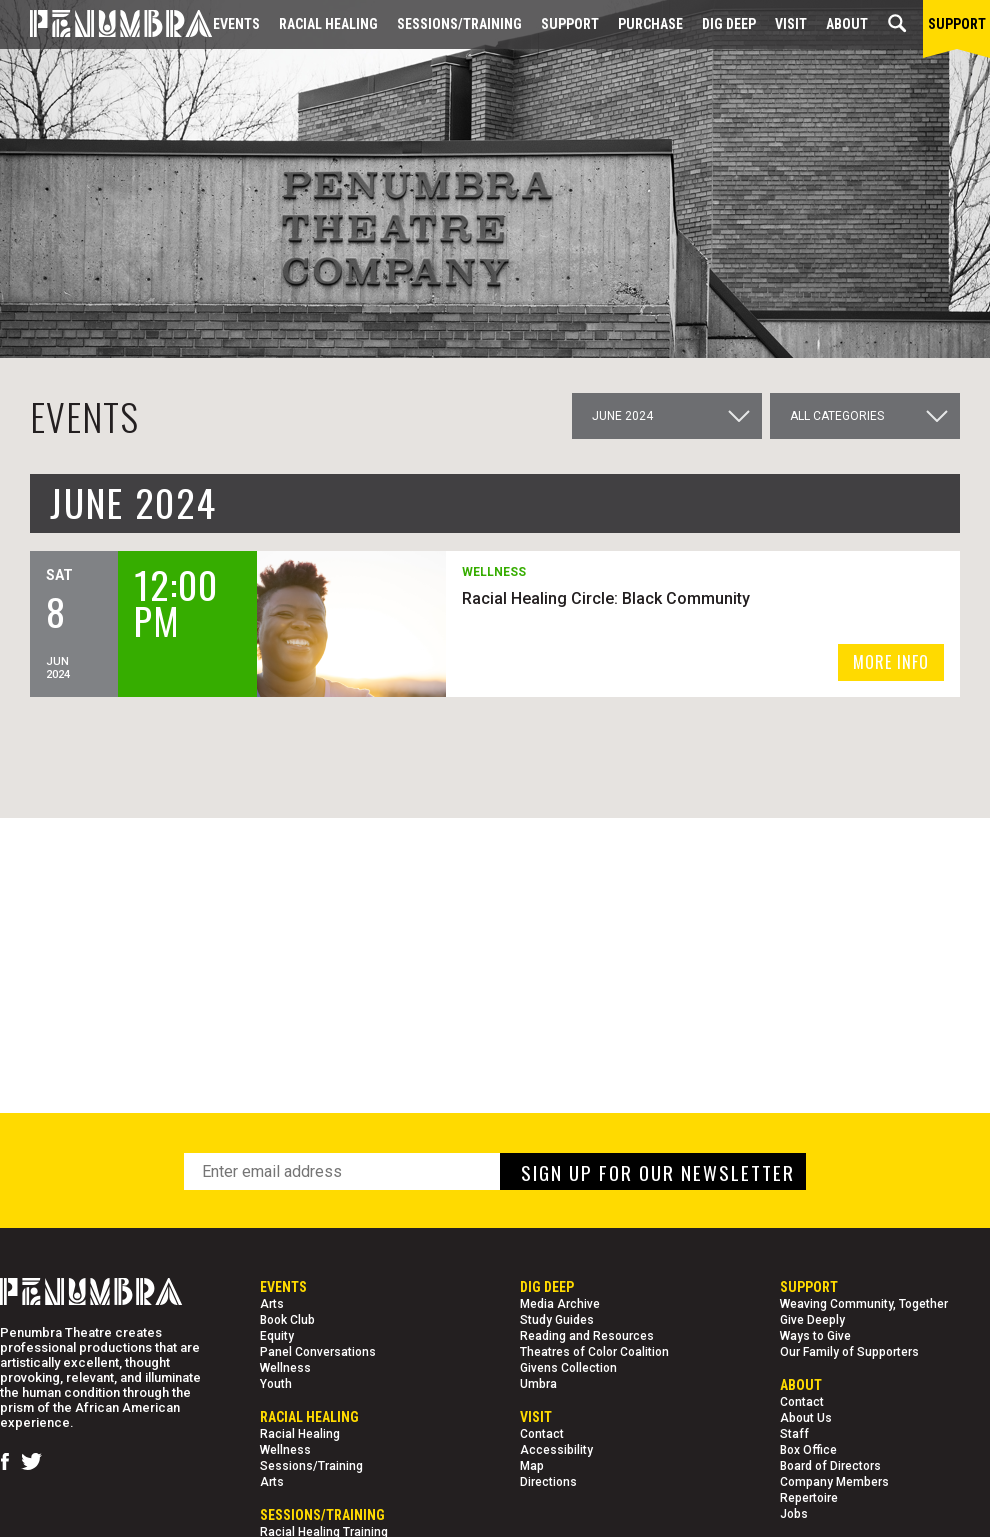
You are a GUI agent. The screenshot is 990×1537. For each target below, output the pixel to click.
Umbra (538, 1384)
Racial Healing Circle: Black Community (606, 598)
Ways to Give (815, 1336)
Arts (272, 1304)
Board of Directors (830, 1466)
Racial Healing (328, 24)
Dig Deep (729, 24)
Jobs (794, 1514)
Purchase (650, 24)
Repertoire (809, 1498)
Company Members (834, 1482)
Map (532, 1466)
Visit (791, 24)
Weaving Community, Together (864, 1304)
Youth (276, 1384)
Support (570, 24)
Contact (542, 1434)
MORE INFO (891, 662)
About (847, 24)
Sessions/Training (459, 24)
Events (236, 24)
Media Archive (560, 1304)
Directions (548, 1482)
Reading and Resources (587, 1336)
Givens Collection (568, 1368)
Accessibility (556, 1450)
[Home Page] (106, 24)
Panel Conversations (318, 1352)
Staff (794, 1434)
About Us (806, 1418)
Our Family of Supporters (849, 1352)
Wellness (285, 1368)
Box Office (808, 1450)
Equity (277, 1336)
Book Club (287, 1320)
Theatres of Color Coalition (594, 1352)
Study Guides (557, 1320)
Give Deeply (812, 1320)
